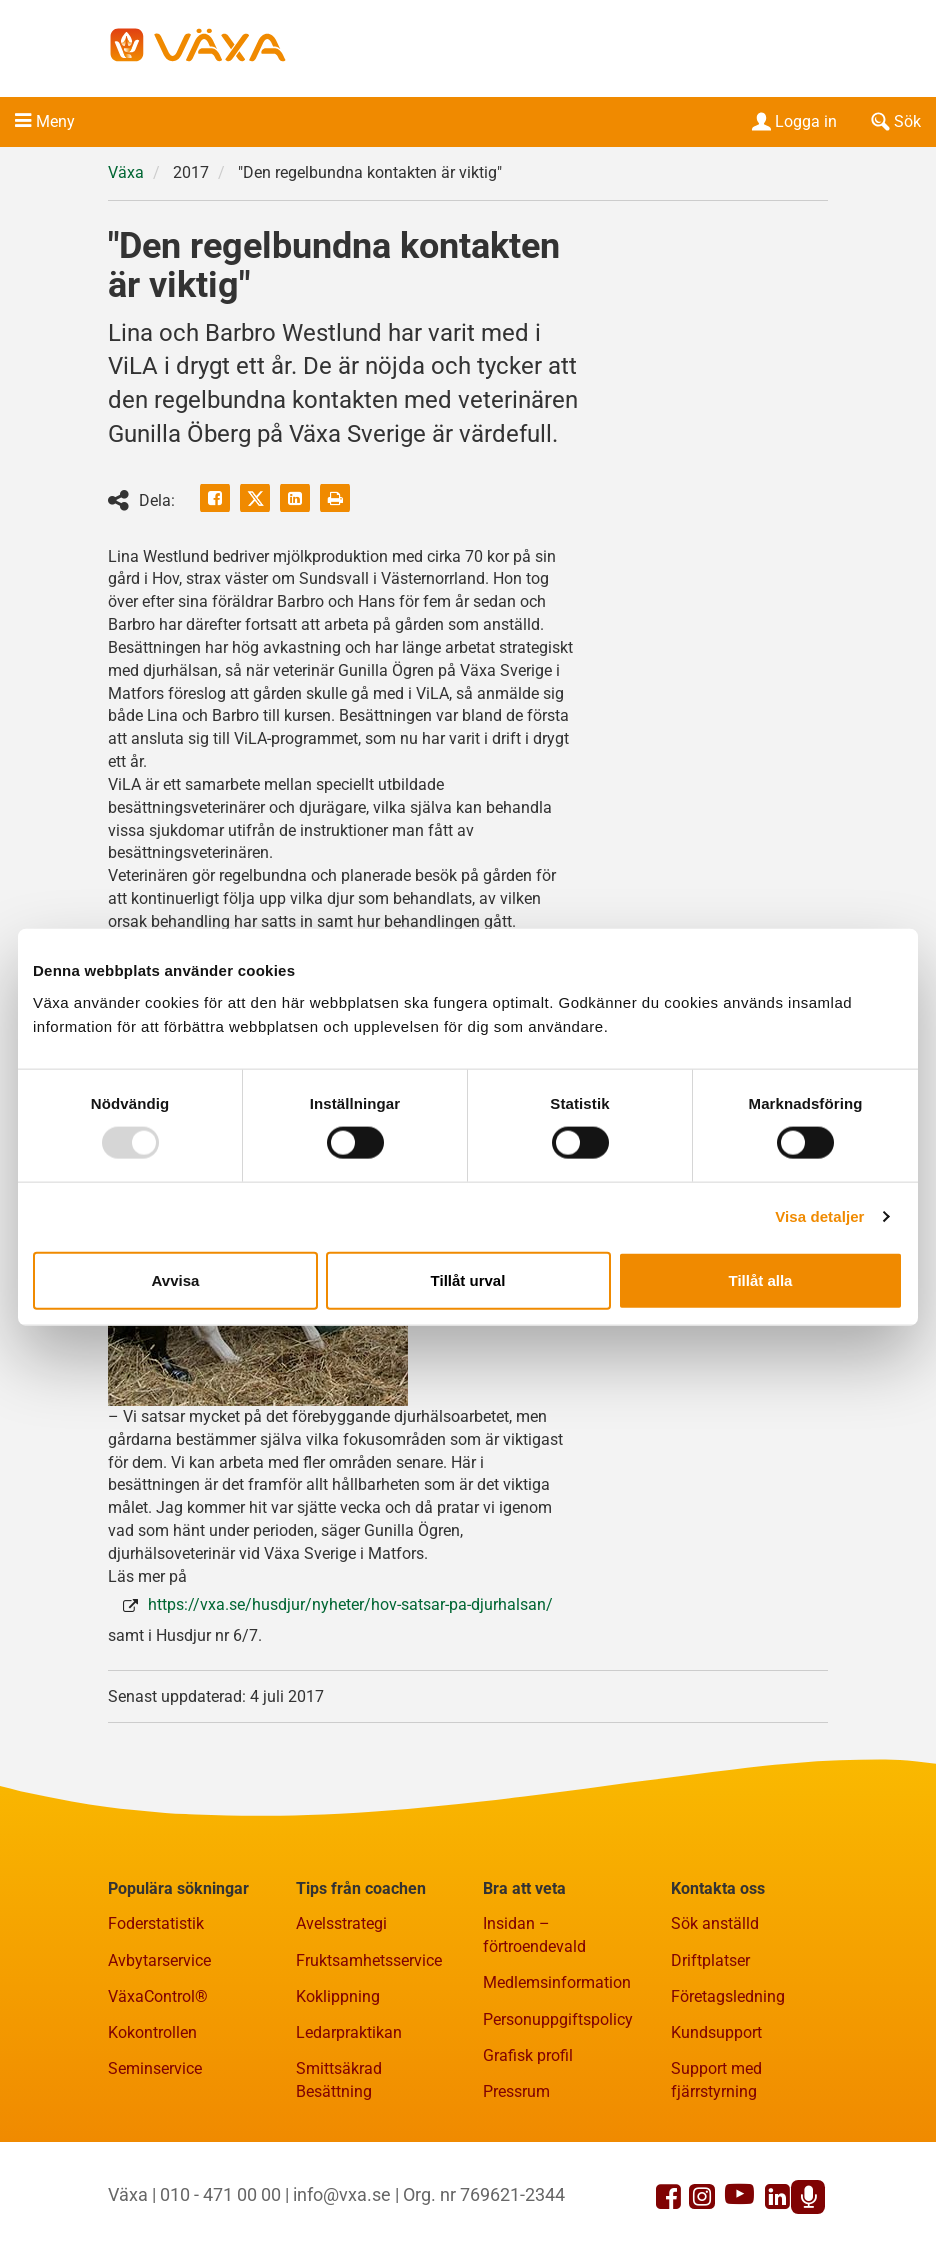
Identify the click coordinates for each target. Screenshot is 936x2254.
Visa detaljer (819, 1216)
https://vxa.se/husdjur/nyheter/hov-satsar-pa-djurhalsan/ (350, 1604)
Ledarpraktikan (349, 2032)
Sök (894, 121)
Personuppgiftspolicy (558, 2019)
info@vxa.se (342, 2194)
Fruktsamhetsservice (369, 1960)
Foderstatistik (156, 1924)
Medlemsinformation (557, 1982)
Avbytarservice (159, 1960)
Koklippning (338, 1996)
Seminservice (155, 2068)
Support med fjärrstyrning (716, 2080)
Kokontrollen (152, 2032)
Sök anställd (715, 1924)
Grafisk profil (528, 2055)
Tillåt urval (468, 1279)
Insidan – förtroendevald (534, 1936)
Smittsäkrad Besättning (339, 2080)
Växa (126, 172)
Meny (55, 121)
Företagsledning (728, 1996)
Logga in (792, 121)
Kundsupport (716, 2032)
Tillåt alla (761, 1279)
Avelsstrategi (341, 1924)
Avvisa (176, 1279)
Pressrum (516, 2091)
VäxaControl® (158, 1996)
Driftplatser (710, 1960)
